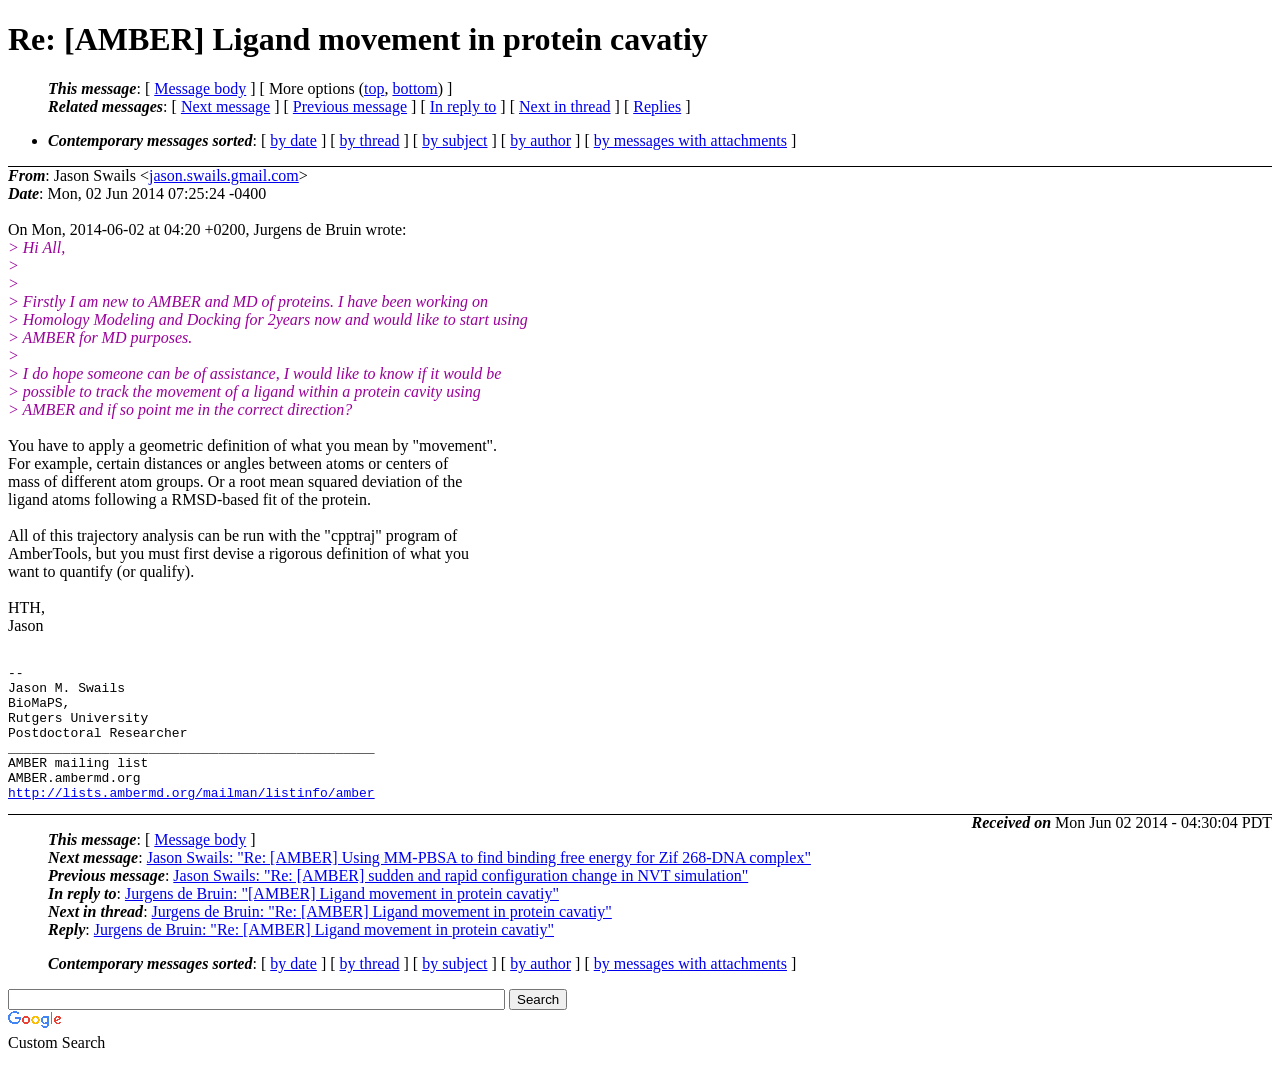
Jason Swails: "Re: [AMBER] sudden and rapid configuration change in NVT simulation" (460, 902)
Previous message (350, 106)
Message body (200, 88)
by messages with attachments (690, 140)
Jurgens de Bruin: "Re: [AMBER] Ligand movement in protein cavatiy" (382, 938)
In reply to (463, 106)
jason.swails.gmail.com (224, 175)
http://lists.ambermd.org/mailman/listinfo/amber (191, 819)
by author (540, 140)
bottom (414, 88)
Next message (225, 106)
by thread (370, 140)
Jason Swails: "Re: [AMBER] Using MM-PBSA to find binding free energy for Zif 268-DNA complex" (479, 884)
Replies (657, 106)
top (374, 88)
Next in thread (565, 106)
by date (293, 140)
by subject (454, 140)
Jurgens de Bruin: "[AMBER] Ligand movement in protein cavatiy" (342, 920)
